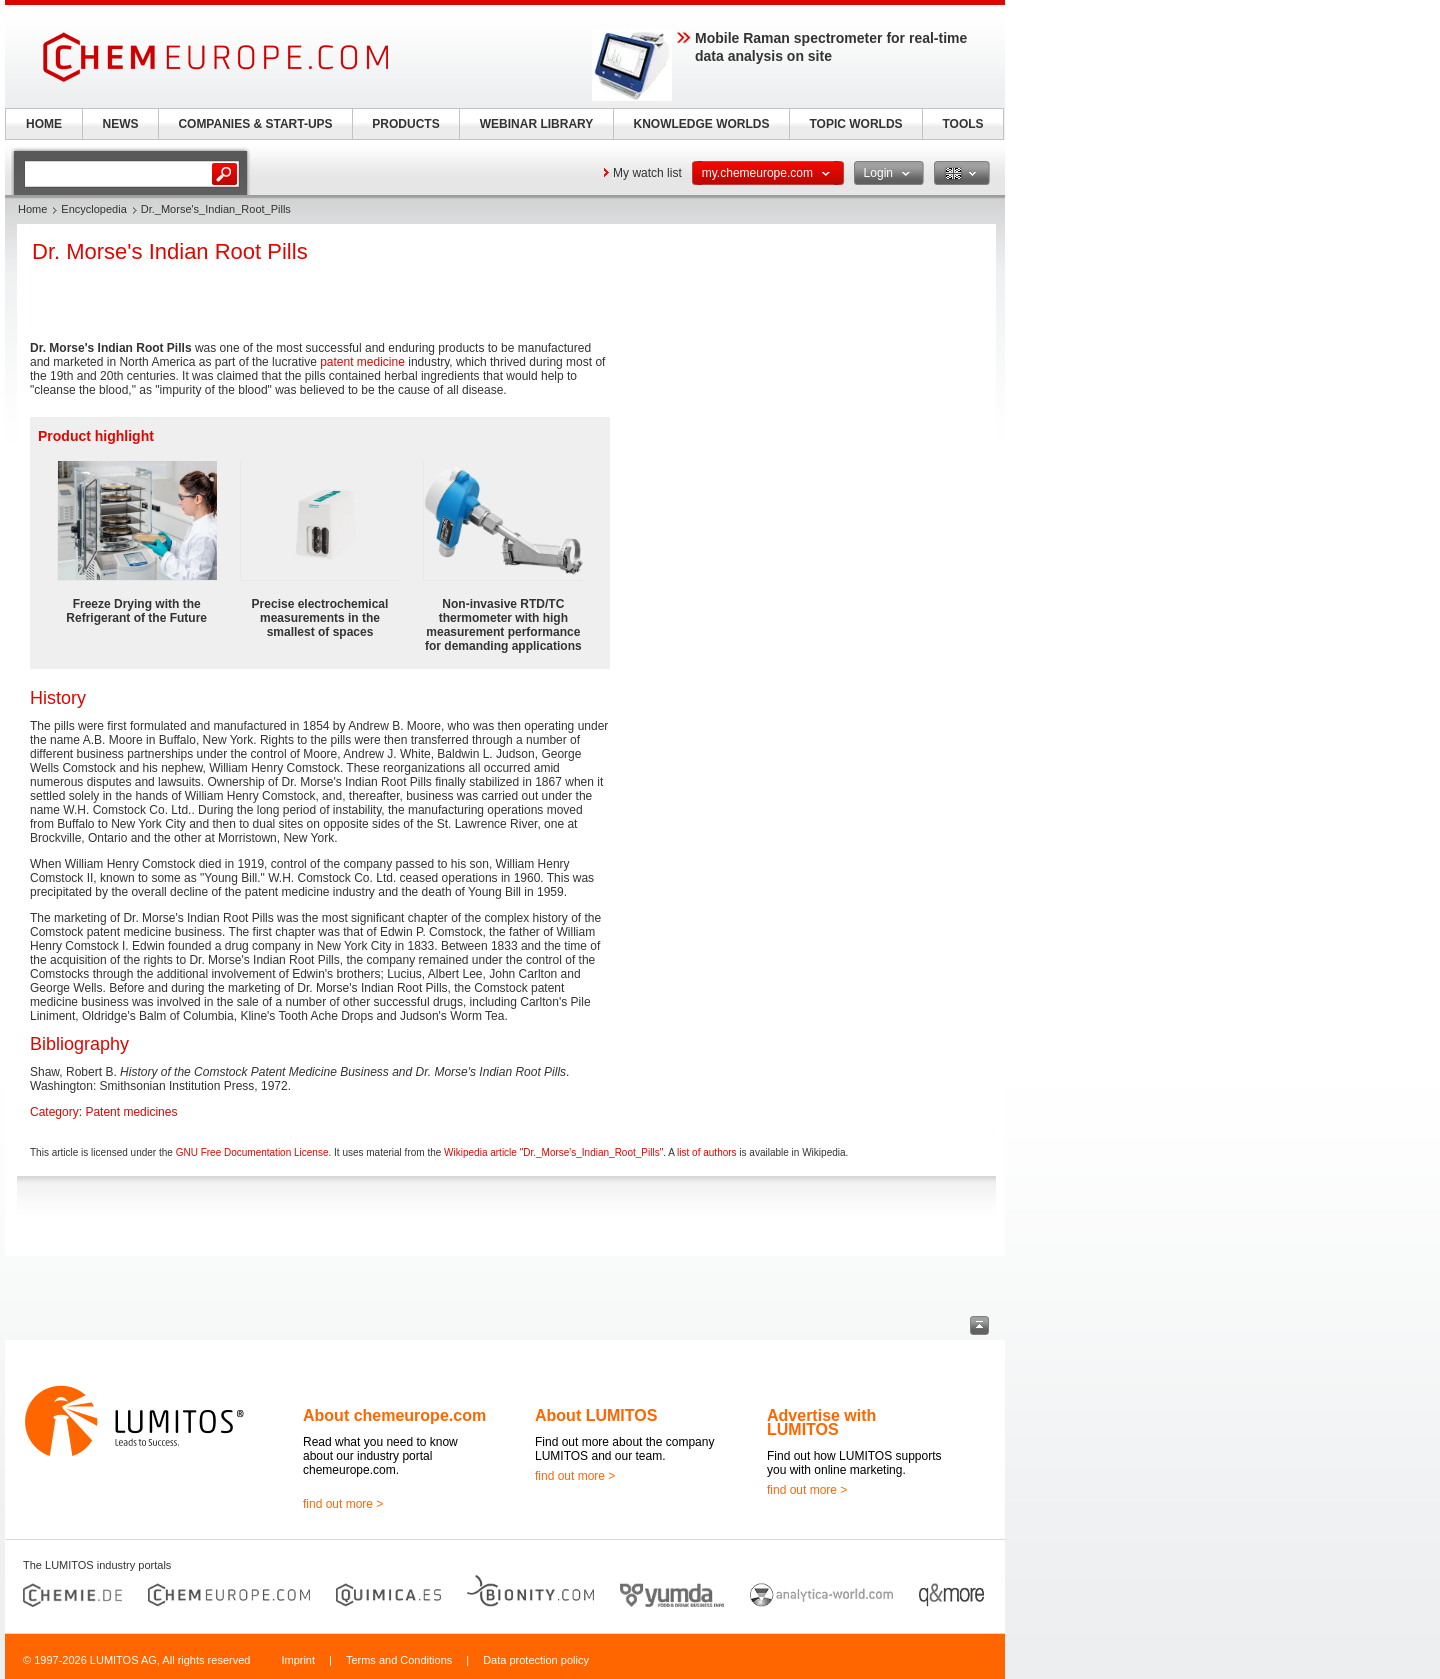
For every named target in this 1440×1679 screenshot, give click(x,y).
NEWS (121, 124)
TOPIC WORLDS (855, 124)
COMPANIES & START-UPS (255, 124)
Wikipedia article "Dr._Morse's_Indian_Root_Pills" (553, 1152)
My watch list (647, 173)
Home (32, 209)
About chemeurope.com (394, 1415)
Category (54, 1112)
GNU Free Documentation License (252, 1152)
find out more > (343, 1504)
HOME (44, 124)
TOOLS (962, 124)
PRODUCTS (405, 124)
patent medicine (362, 362)
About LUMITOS (596, 1415)
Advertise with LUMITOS (821, 1422)
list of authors (706, 1152)
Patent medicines (131, 1112)
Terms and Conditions (399, 1660)
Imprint (298, 1660)
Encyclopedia (93, 209)
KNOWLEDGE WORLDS (702, 124)
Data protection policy (536, 1660)
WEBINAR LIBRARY (537, 124)
